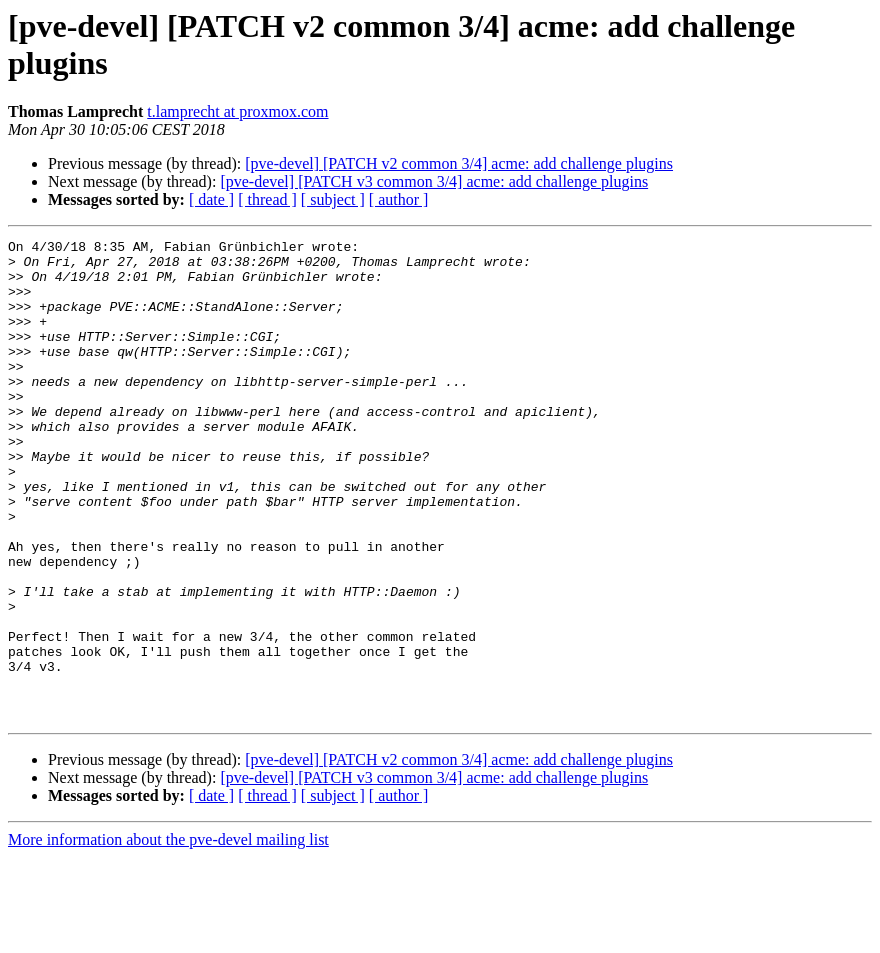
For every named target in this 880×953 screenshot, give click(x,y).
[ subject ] (333, 199)
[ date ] (211, 199)
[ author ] (399, 199)
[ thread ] (267, 199)
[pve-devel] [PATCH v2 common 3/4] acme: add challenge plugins (459, 163)
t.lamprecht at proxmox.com (237, 111)
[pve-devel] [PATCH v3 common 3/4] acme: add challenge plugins (434, 181)
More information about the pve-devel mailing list (168, 935)
